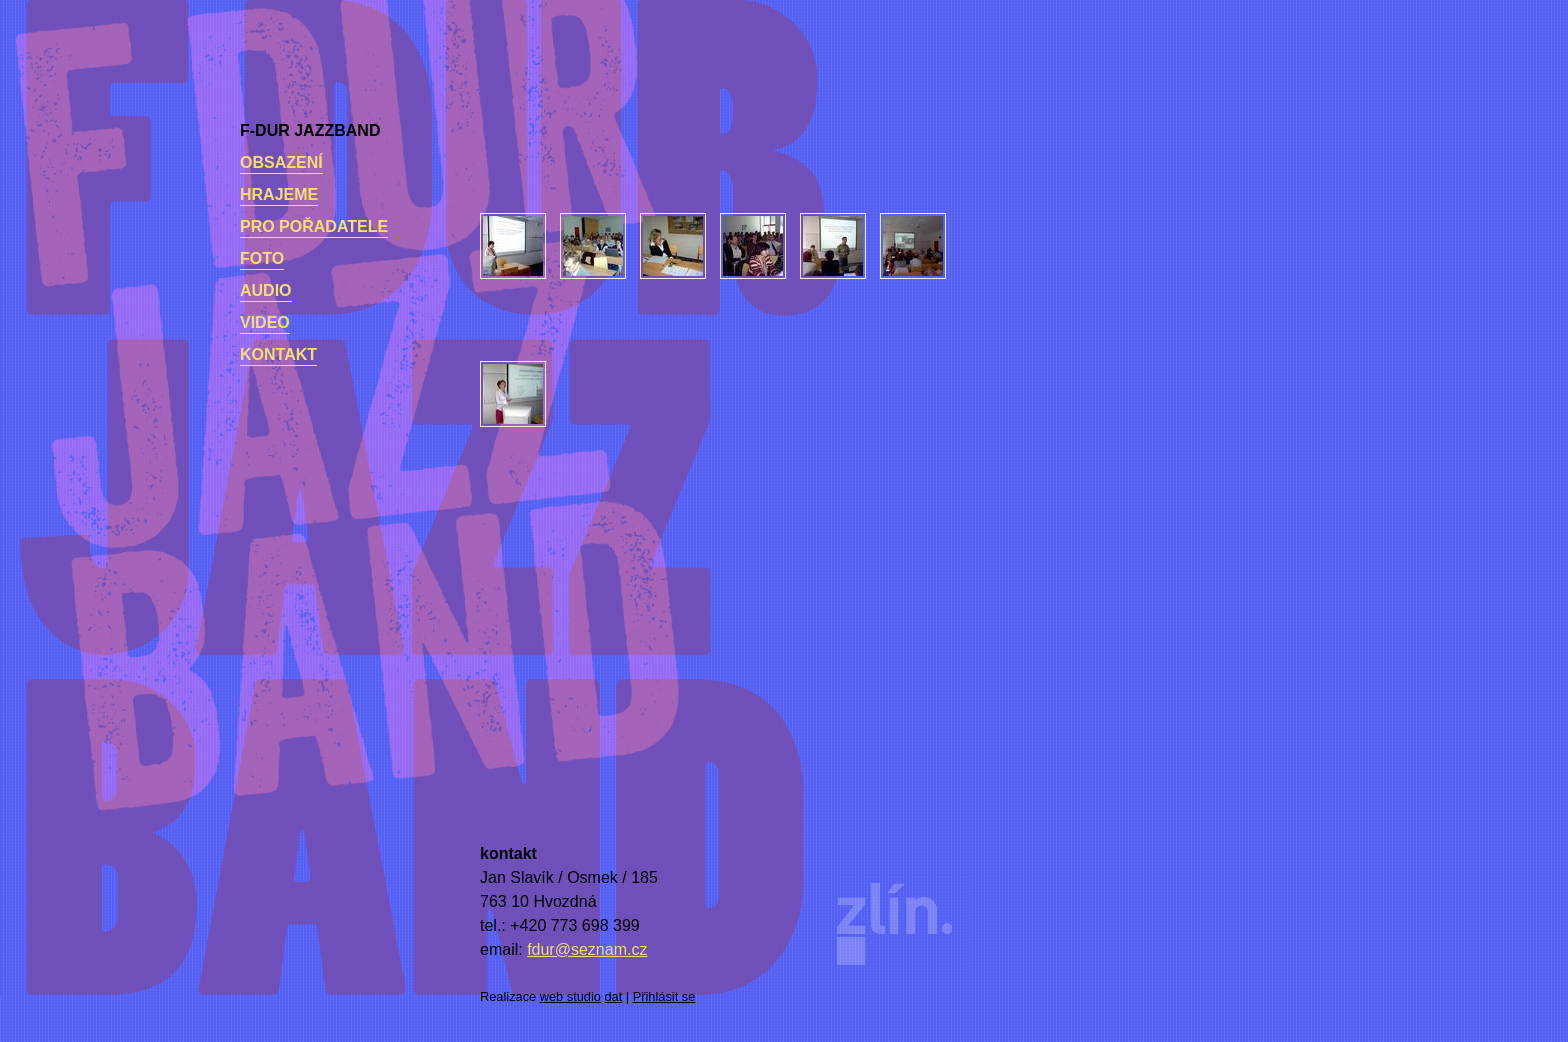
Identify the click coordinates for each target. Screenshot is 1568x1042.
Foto (262, 258)
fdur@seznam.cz (587, 949)
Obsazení (281, 162)
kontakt (278, 354)
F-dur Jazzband (310, 130)
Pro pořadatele (314, 226)
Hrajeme (279, 194)
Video (265, 322)
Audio (266, 290)
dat (614, 996)
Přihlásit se (664, 996)
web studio (570, 996)
